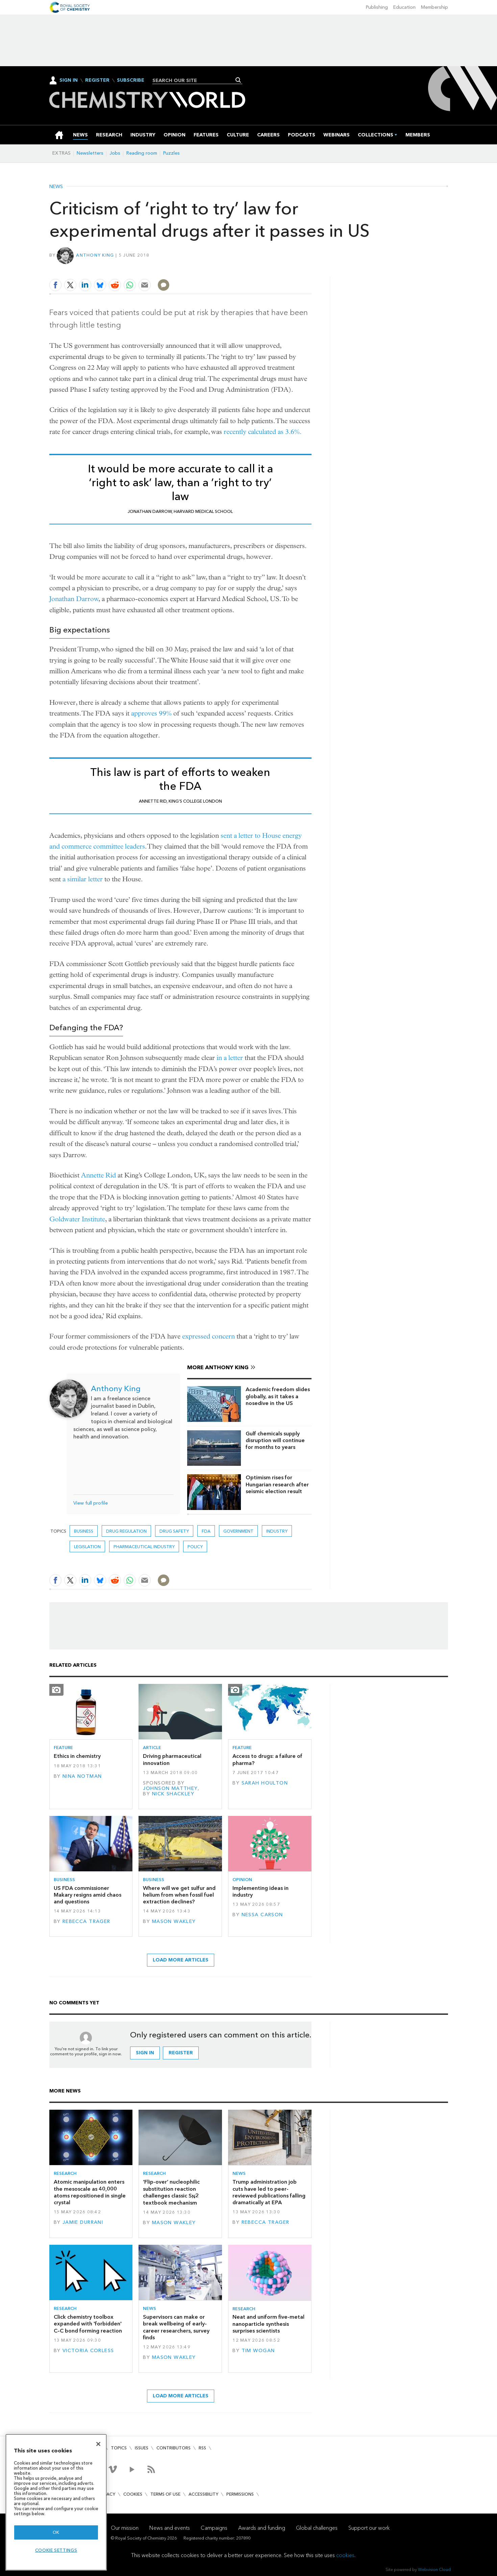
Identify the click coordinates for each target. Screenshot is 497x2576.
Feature (63, 1747)
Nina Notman (82, 1776)
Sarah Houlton (265, 1783)
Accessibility (203, 2494)
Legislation (87, 1546)
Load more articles (180, 1960)
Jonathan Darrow (74, 599)
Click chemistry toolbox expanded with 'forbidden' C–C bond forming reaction (88, 2324)
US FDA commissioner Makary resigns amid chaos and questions (87, 1895)
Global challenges (317, 2528)
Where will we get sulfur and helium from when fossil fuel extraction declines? (179, 1895)
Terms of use (165, 2494)
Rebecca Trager (86, 1921)
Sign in (145, 2053)
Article (152, 1747)
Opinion (242, 1879)
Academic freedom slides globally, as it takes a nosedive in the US (278, 1396)
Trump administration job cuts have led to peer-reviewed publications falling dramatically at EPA (268, 2192)
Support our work (369, 2528)
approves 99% (151, 713)
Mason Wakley (174, 1921)
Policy (195, 1546)
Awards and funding (261, 2528)
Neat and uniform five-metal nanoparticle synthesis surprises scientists (268, 2324)
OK (56, 2532)
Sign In (68, 80)
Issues (141, 2447)
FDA (206, 1531)
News (56, 186)
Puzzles (171, 153)
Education (404, 7)
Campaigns (214, 2528)
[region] (56, 2502)
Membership (434, 7)
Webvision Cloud (434, 2569)
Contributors (173, 2447)
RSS (202, 2447)
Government (238, 1531)
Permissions (240, 2494)
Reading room (141, 153)
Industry (277, 1531)
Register (97, 80)
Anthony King (95, 255)
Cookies (132, 2494)
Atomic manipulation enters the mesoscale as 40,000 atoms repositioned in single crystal (90, 2192)
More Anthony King (218, 1367)
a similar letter (83, 879)
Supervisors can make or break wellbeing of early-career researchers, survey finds (176, 2327)
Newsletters (90, 153)
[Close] (98, 2444)
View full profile (90, 1503)
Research (65, 2173)
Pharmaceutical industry (144, 1546)
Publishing (377, 7)
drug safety (174, 1531)
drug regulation (126, 1531)
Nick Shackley (173, 1794)
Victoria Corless (88, 2350)
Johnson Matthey (170, 1788)
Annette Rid (98, 1175)
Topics (119, 2447)
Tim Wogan (258, 2350)
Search (238, 80)
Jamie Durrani (83, 2222)
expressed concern (208, 1336)
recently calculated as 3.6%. (262, 432)
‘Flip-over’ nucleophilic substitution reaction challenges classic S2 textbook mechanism (171, 2192)
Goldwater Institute (77, 1219)
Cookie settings (56, 2550)
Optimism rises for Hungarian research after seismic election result (277, 1484)
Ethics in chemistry (77, 1756)
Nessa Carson (262, 1915)
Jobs (114, 153)
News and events (169, 2528)
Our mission (125, 2528)
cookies (345, 2555)
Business (83, 1531)
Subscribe (130, 80)
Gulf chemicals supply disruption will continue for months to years (275, 1440)
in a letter (230, 1058)
